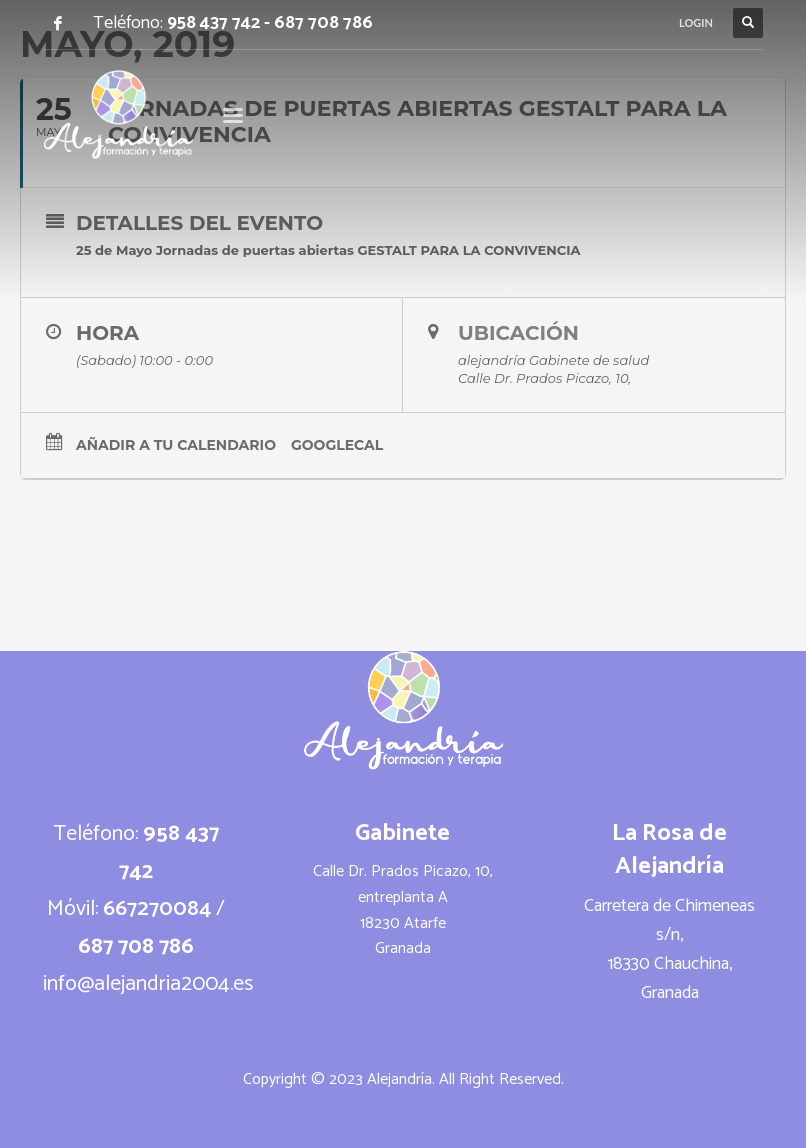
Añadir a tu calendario (176, 445)
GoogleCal (337, 445)
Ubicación (518, 333)
